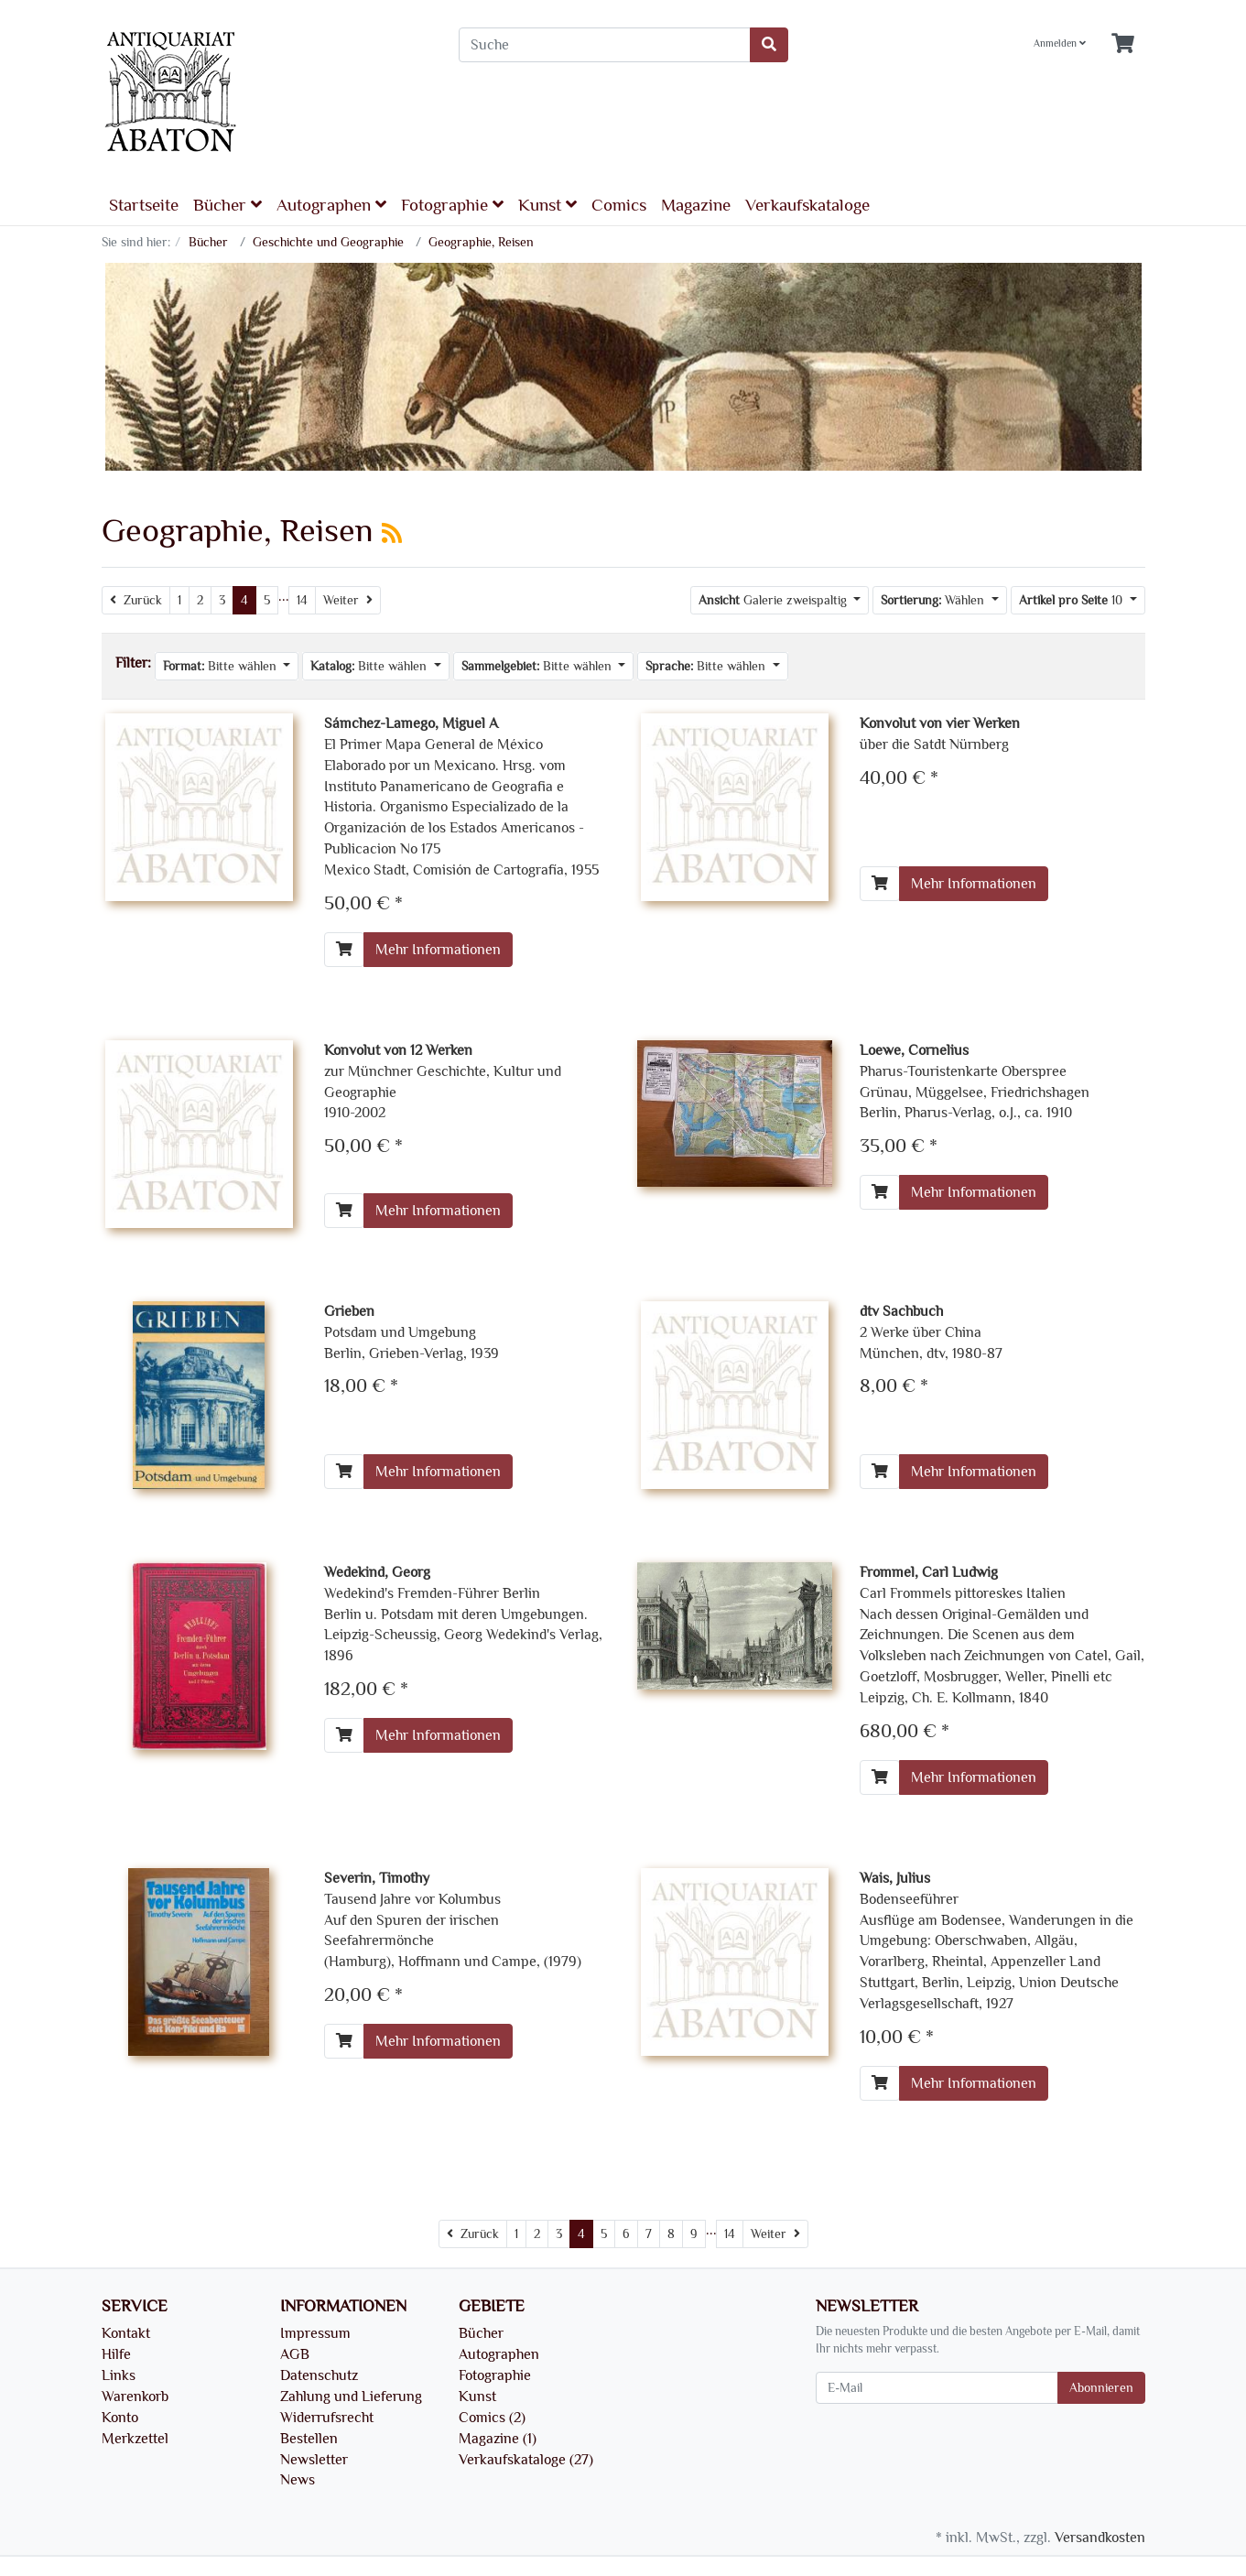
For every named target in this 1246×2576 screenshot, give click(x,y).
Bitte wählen (221, 666)
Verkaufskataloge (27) (526, 2459)
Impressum (315, 2333)
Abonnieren (1101, 2388)
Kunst (547, 204)
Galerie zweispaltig (775, 600)
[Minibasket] (1122, 44)
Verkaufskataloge (807, 205)
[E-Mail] (937, 2388)
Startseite (144, 205)
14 (302, 600)
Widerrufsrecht (327, 2417)
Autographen (331, 204)
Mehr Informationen (438, 949)
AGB (294, 2354)
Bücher (227, 204)
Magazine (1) (497, 2438)
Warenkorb (135, 2396)
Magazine (696, 205)
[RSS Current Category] (392, 534)
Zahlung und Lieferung (351, 2396)
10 (1072, 600)
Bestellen (309, 2438)
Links (118, 2375)
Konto (120, 2417)
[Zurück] (136, 600)
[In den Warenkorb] (344, 949)
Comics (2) (492, 2417)
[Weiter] (348, 600)
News (297, 2480)
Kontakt (126, 2333)
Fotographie (452, 204)
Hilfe (116, 2354)
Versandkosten (1100, 2537)
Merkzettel (135, 2438)
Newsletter (314, 2459)
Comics (618, 205)
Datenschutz (319, 2375)
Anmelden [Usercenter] (1060, 43)
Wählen (934, 600)
